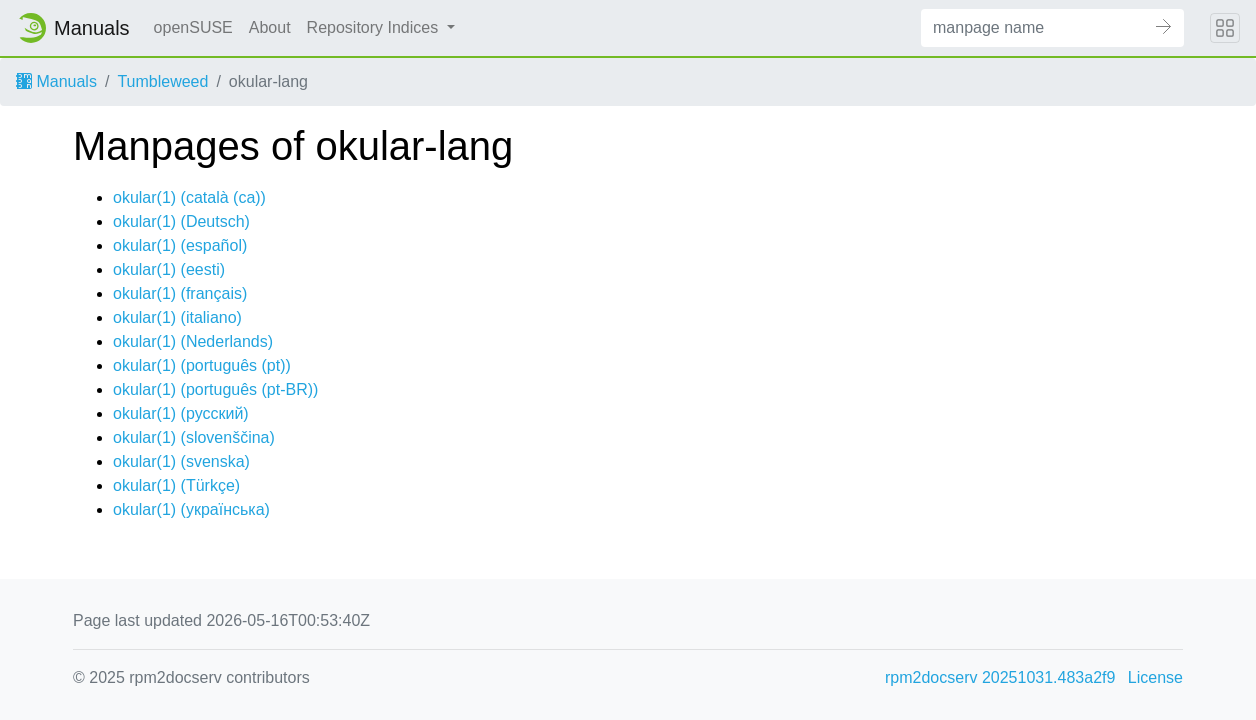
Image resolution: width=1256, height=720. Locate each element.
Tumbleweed (162, 81)
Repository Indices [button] (375, 27)
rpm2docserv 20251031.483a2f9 (1000, 677)
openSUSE (193, 27)
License (1155, 677)
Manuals (56, 81)
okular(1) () (189, 197)
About (270, 27)
